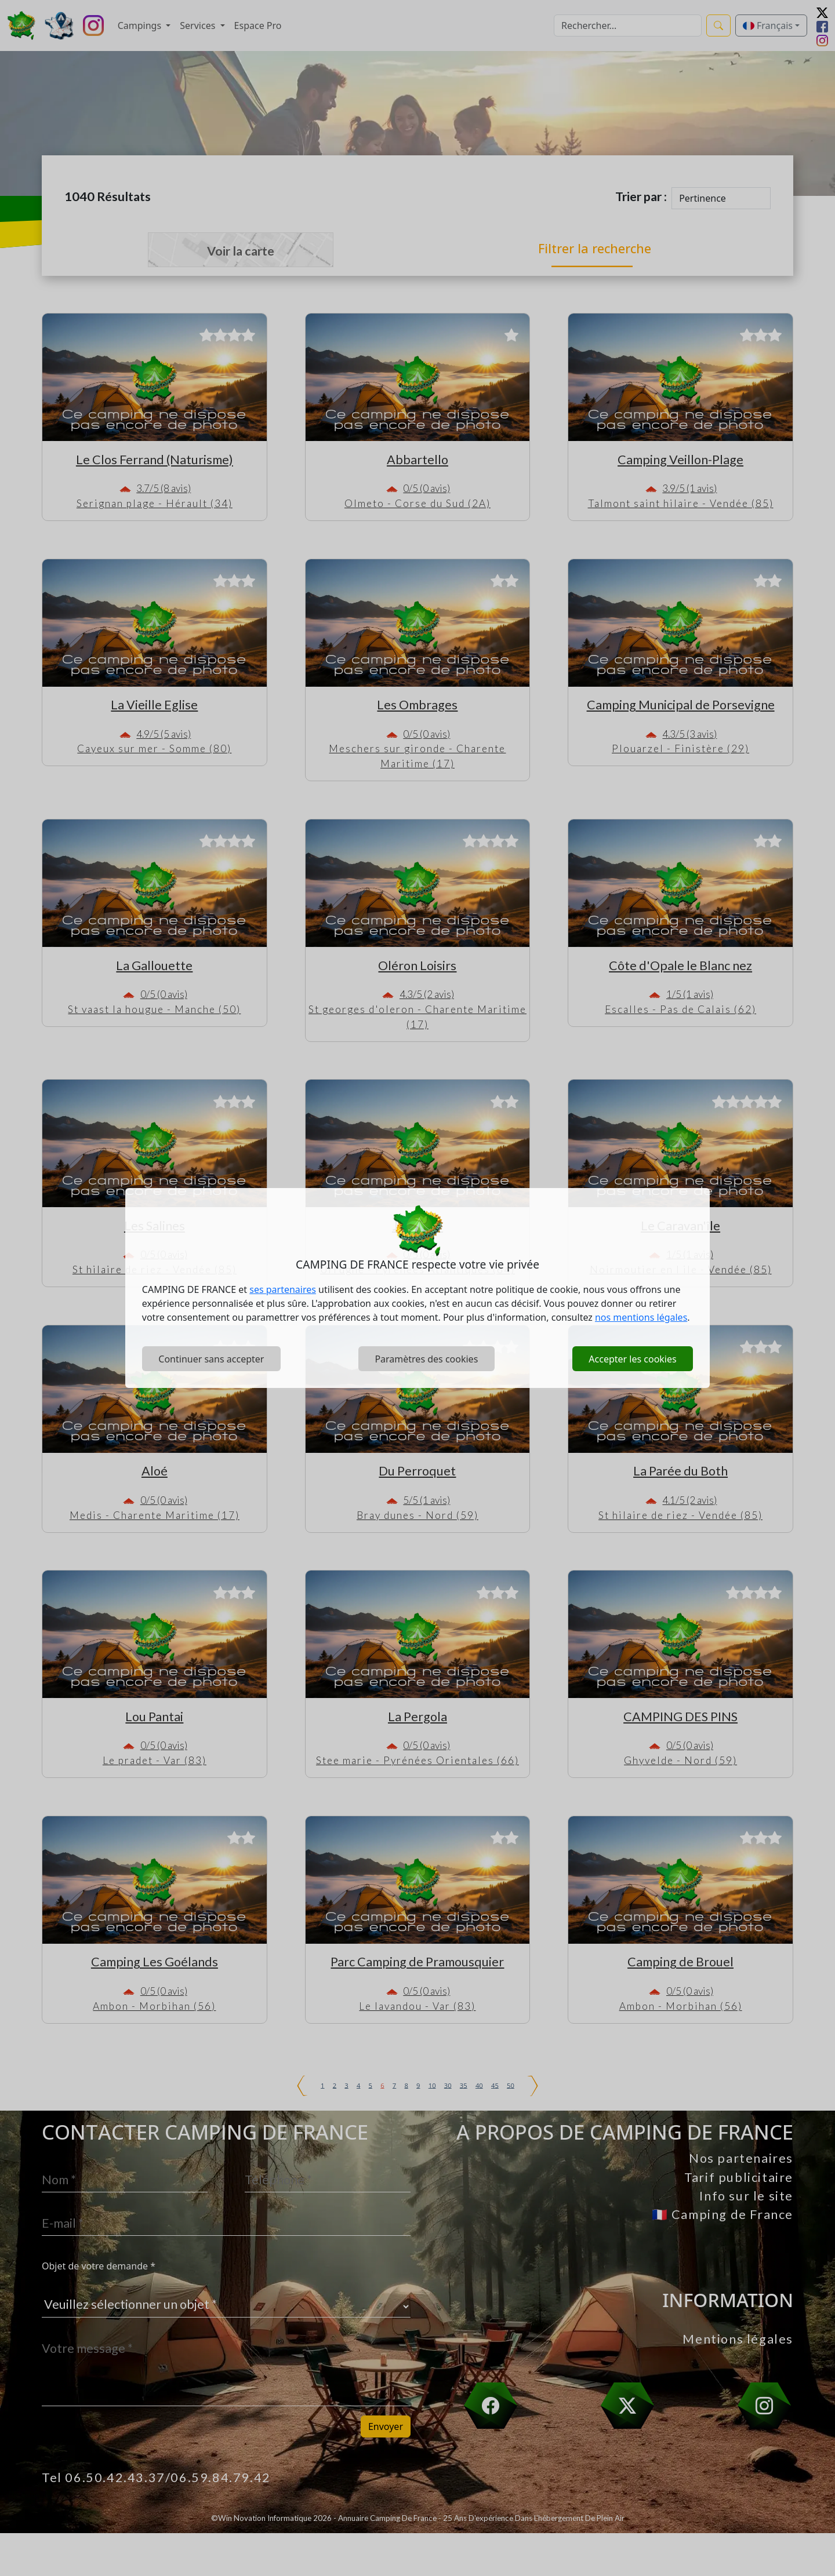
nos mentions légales (641, 1317)
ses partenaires (282, 1289)
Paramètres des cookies (426, 1359)
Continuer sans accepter (211, 1359)
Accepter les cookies (632, 1359)
